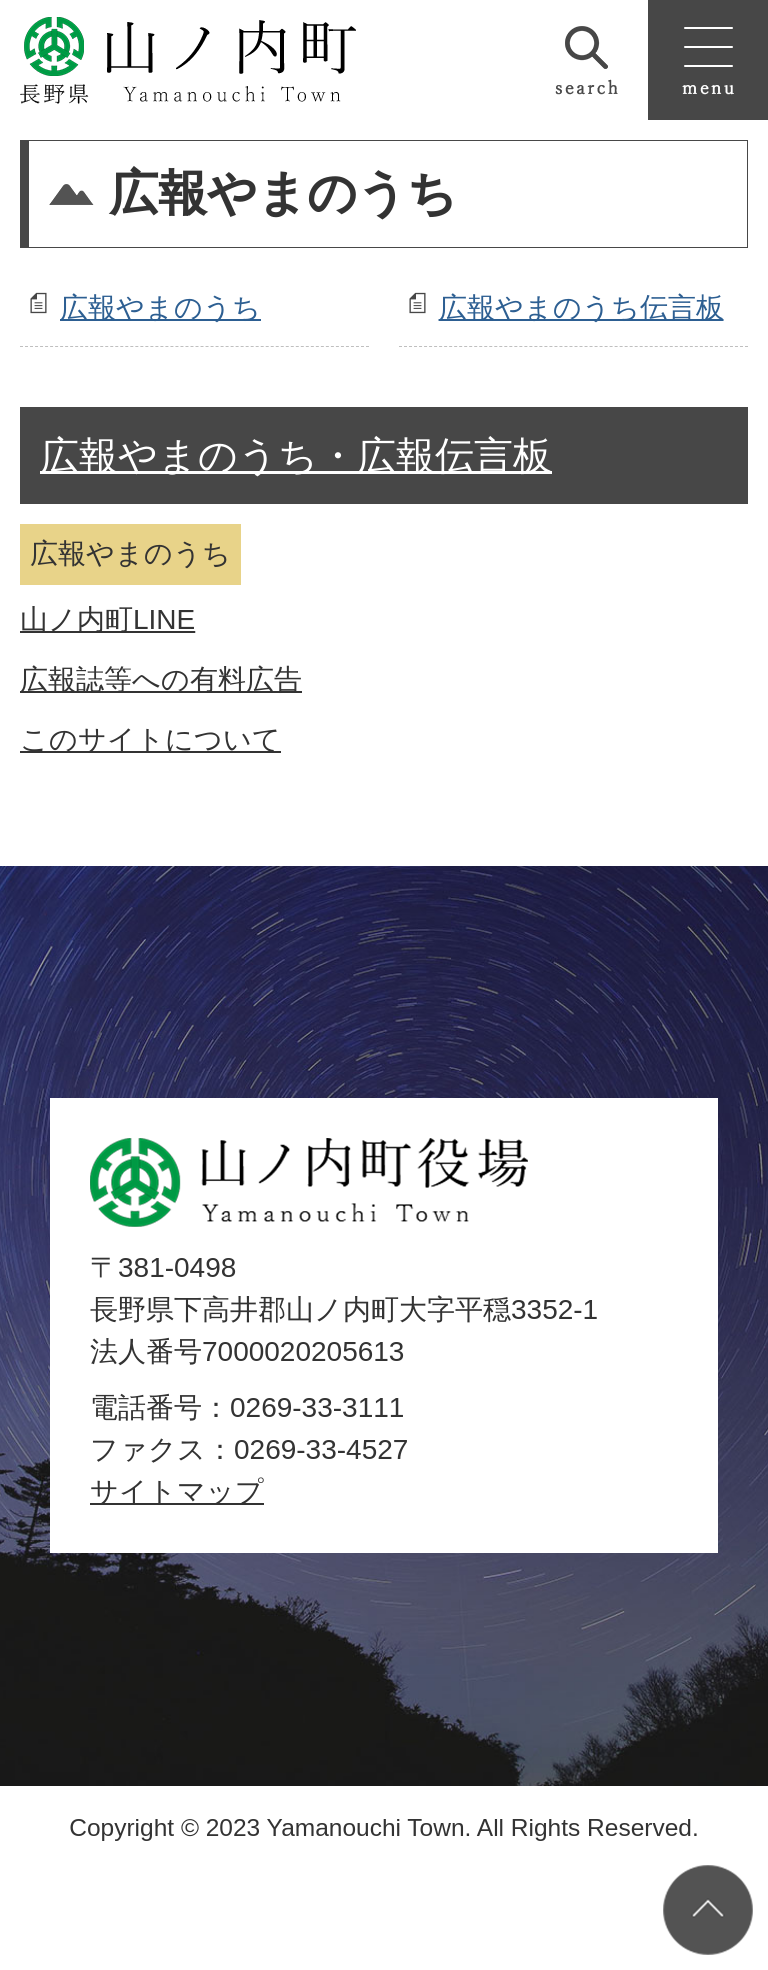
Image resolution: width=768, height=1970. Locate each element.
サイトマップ (177, 1491)
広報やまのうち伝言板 (581, 307)
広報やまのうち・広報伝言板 (296, 455)
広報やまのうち (160, 307)
